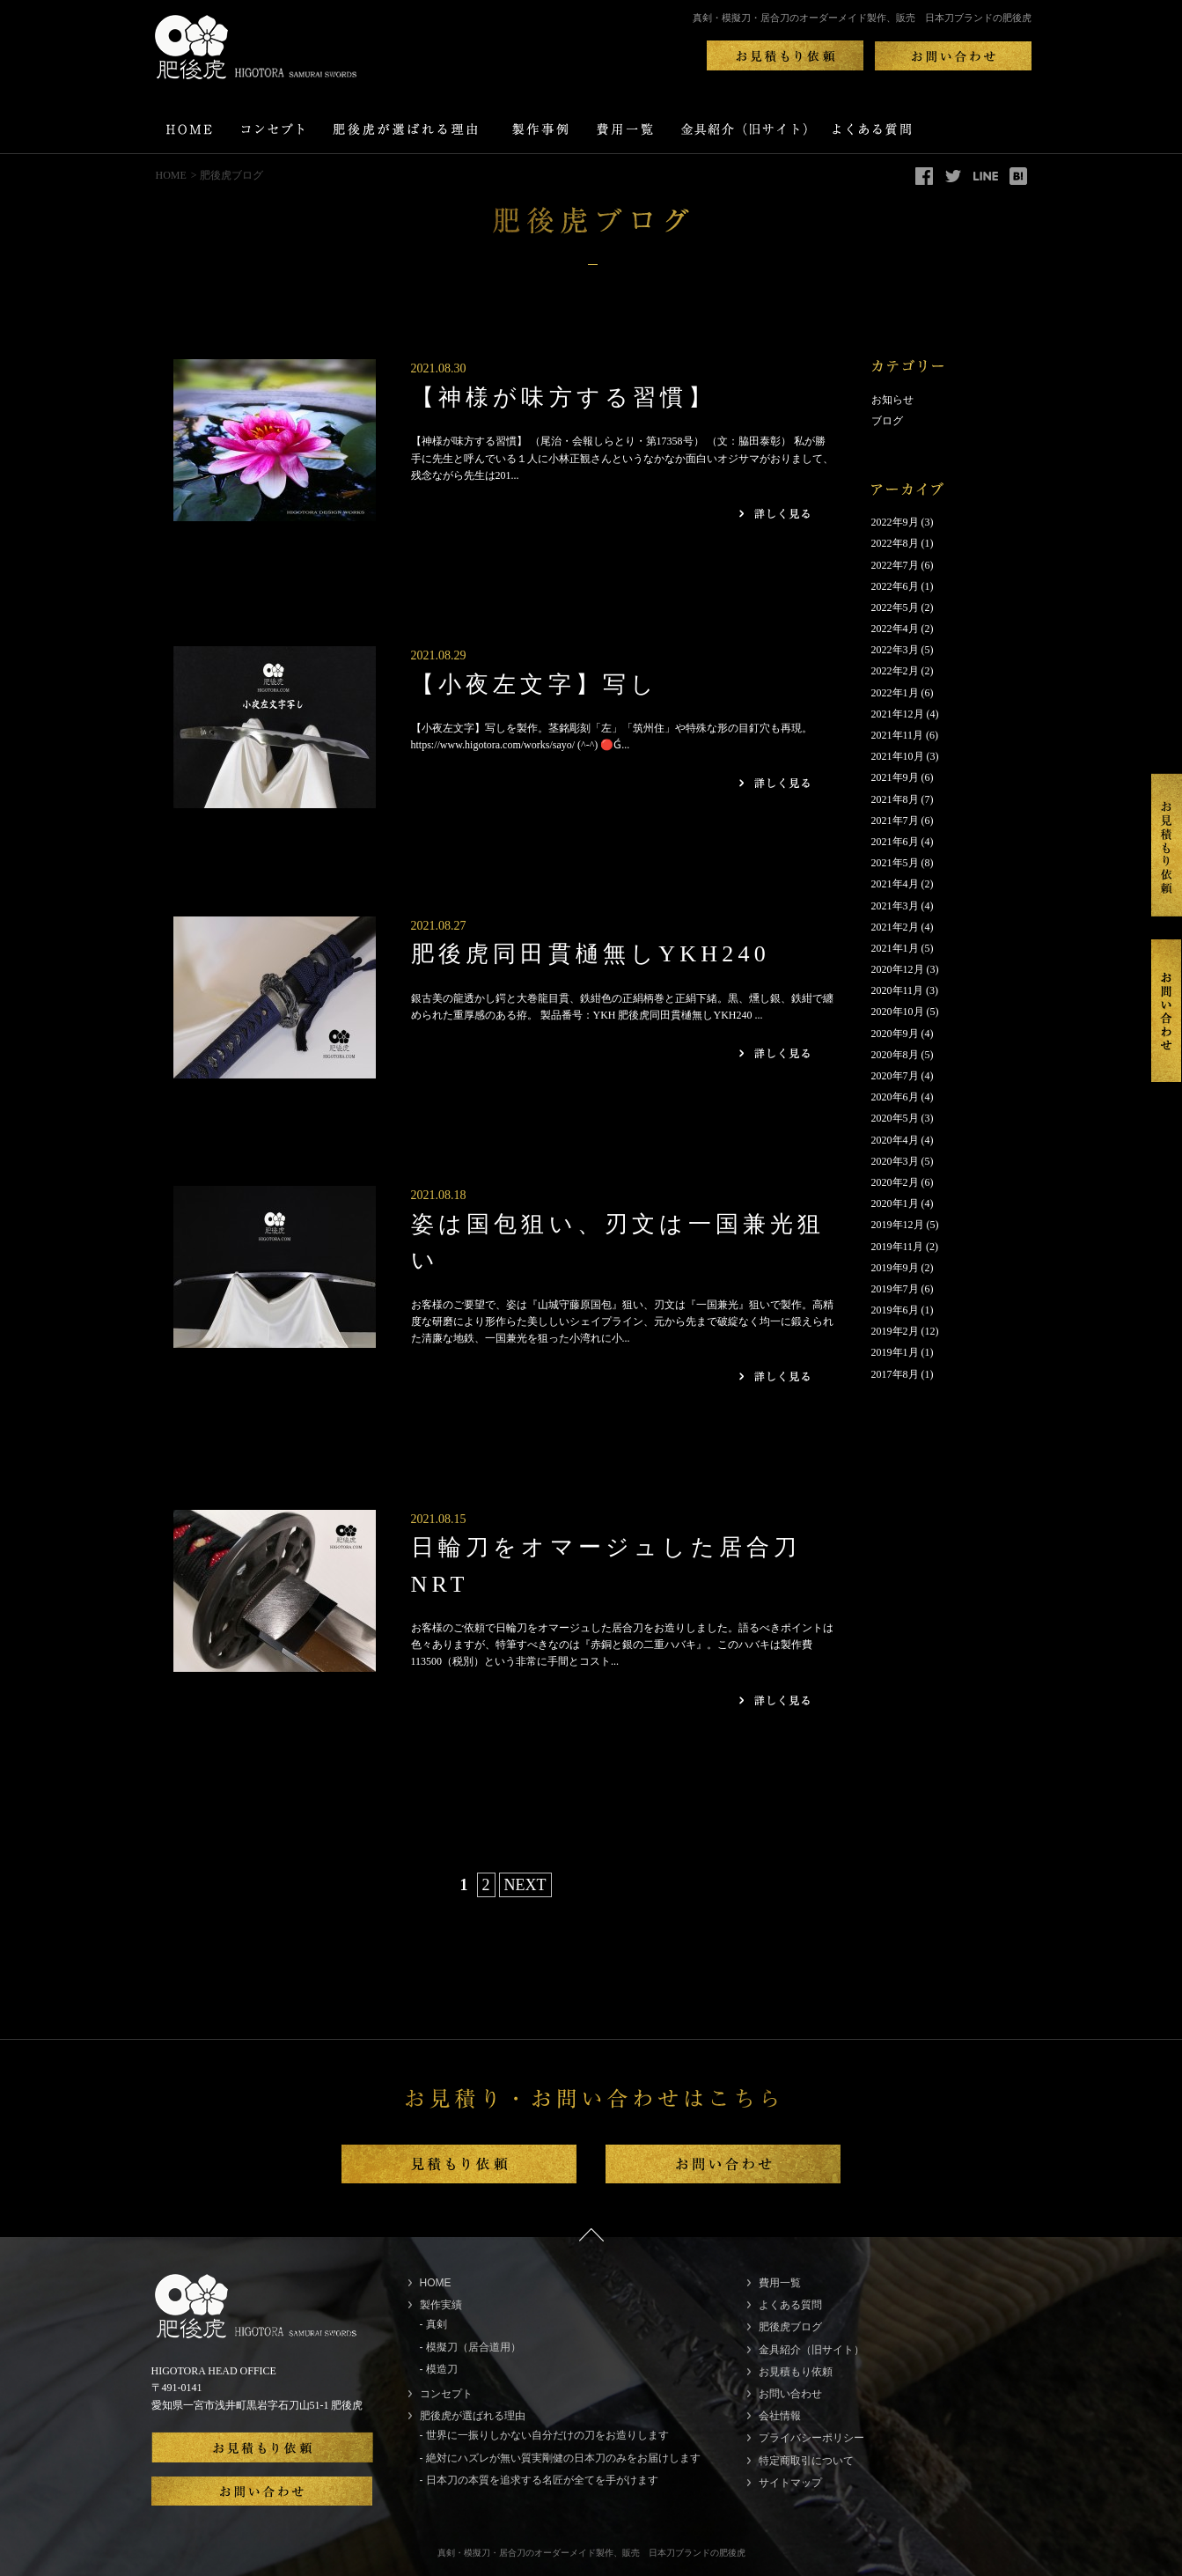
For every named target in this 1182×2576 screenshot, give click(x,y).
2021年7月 (895, 820)
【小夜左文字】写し (535, 684)
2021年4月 (895, 884)
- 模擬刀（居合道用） (470, 2347)
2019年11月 (897, 1246)
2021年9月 (895, 777)
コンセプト (446, 2394)
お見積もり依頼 (796, 2372)
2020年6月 (895, 1097)
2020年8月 (895, 1055)
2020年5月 (895, 1118)
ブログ (887, 421)
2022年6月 (895, 586)
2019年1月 (895, 1352)
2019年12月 (897, 1224)
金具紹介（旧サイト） (811, 2350)
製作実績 (441, 2305)
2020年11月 (897, 990)
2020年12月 (897, 969)
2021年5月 (895, 863)
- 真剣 (433, 2324)
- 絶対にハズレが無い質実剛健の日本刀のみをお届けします (560, 2458)
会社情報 (780, 2416)
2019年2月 (895, 1331)
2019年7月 (895, 1289)
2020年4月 (895, 1140)
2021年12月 (897, 714)
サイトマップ (790, 2483)
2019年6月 (895, 1310)
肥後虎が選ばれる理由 (472, 2416)
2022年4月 (895, 628)
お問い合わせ (790, 2394)
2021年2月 (895, 927)
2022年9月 (895, 522)
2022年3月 (895, 650)
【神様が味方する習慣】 (563, 397)
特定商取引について (806, 2461)
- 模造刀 (439, 2369)
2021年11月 (897, 735)
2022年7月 (895, 565)
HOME (171, 175)
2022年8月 (895, 543)
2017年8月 (895, 1374)
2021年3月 (895, 906)
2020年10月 (897, 1011)
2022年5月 (895, 607)
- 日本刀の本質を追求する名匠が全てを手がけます (539, 2480)
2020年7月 (895, 1076)
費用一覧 (780, 2283)
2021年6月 (895, 841)
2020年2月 (895, 1182)
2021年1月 (895, 948)
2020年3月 (895, 1161)
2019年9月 (895, 1268)
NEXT (525, 1885)
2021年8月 (895, 799)
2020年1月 (895, 1203)
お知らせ (892, 400)
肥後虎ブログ (790, 2327)
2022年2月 (895, 671)
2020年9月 (895, 1033)
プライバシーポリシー (811, 2438)
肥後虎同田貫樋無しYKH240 (590, 954)
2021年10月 (897, 756)
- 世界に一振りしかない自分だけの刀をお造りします (544, 2435)
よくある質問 (790, 2305)
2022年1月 (895, 693)
